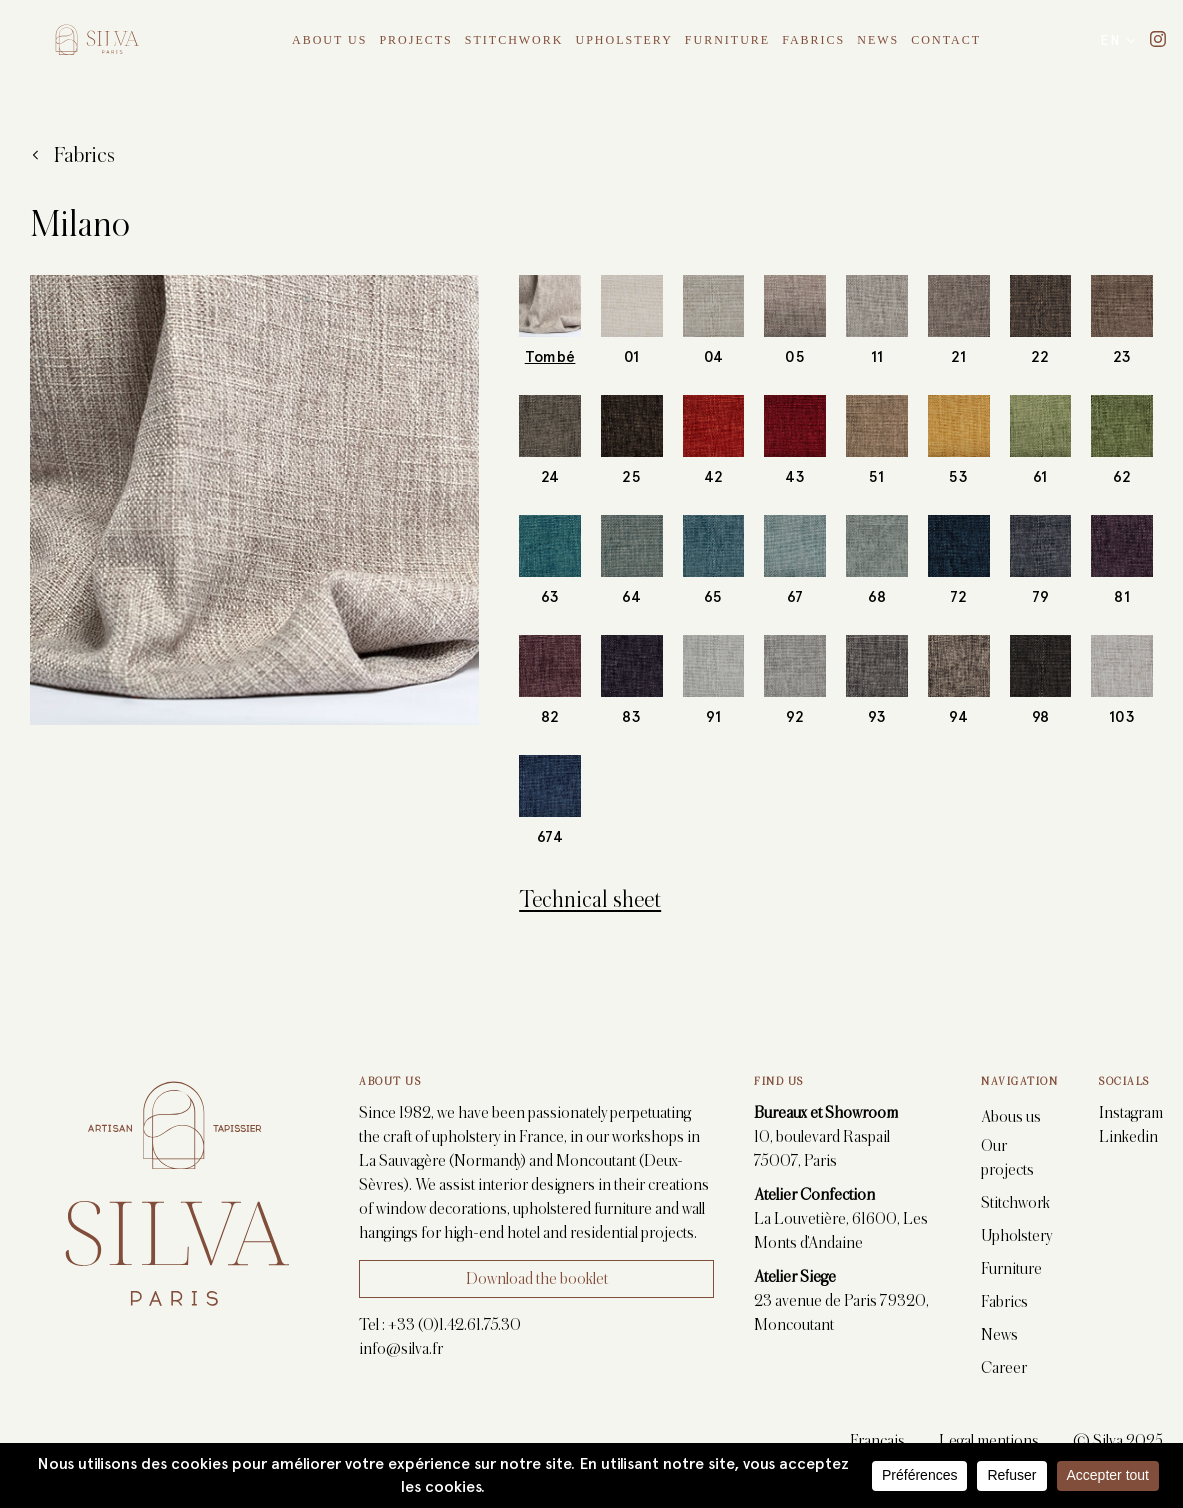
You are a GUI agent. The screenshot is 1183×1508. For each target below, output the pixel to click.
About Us (329, 40)
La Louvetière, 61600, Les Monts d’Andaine (841, 1231)
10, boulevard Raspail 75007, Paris (825, 1149)
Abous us (1011, 1117)
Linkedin (1128, 1137)
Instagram (1131, 1113)
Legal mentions (989, 1441)
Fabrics (813, 40)
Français (877, 1441)
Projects (415, 40)
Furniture (727, 40)
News (878, 40)
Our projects (1007, 1158)
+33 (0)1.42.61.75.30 (454, 1325)
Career (1004, 1368)
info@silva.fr (401, 1349)
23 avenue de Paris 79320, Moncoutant (841, 1313)
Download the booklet (537, 1279)
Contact (946, 40)
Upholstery (623, 40)
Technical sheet (590, 899)
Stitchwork (514, 40)
